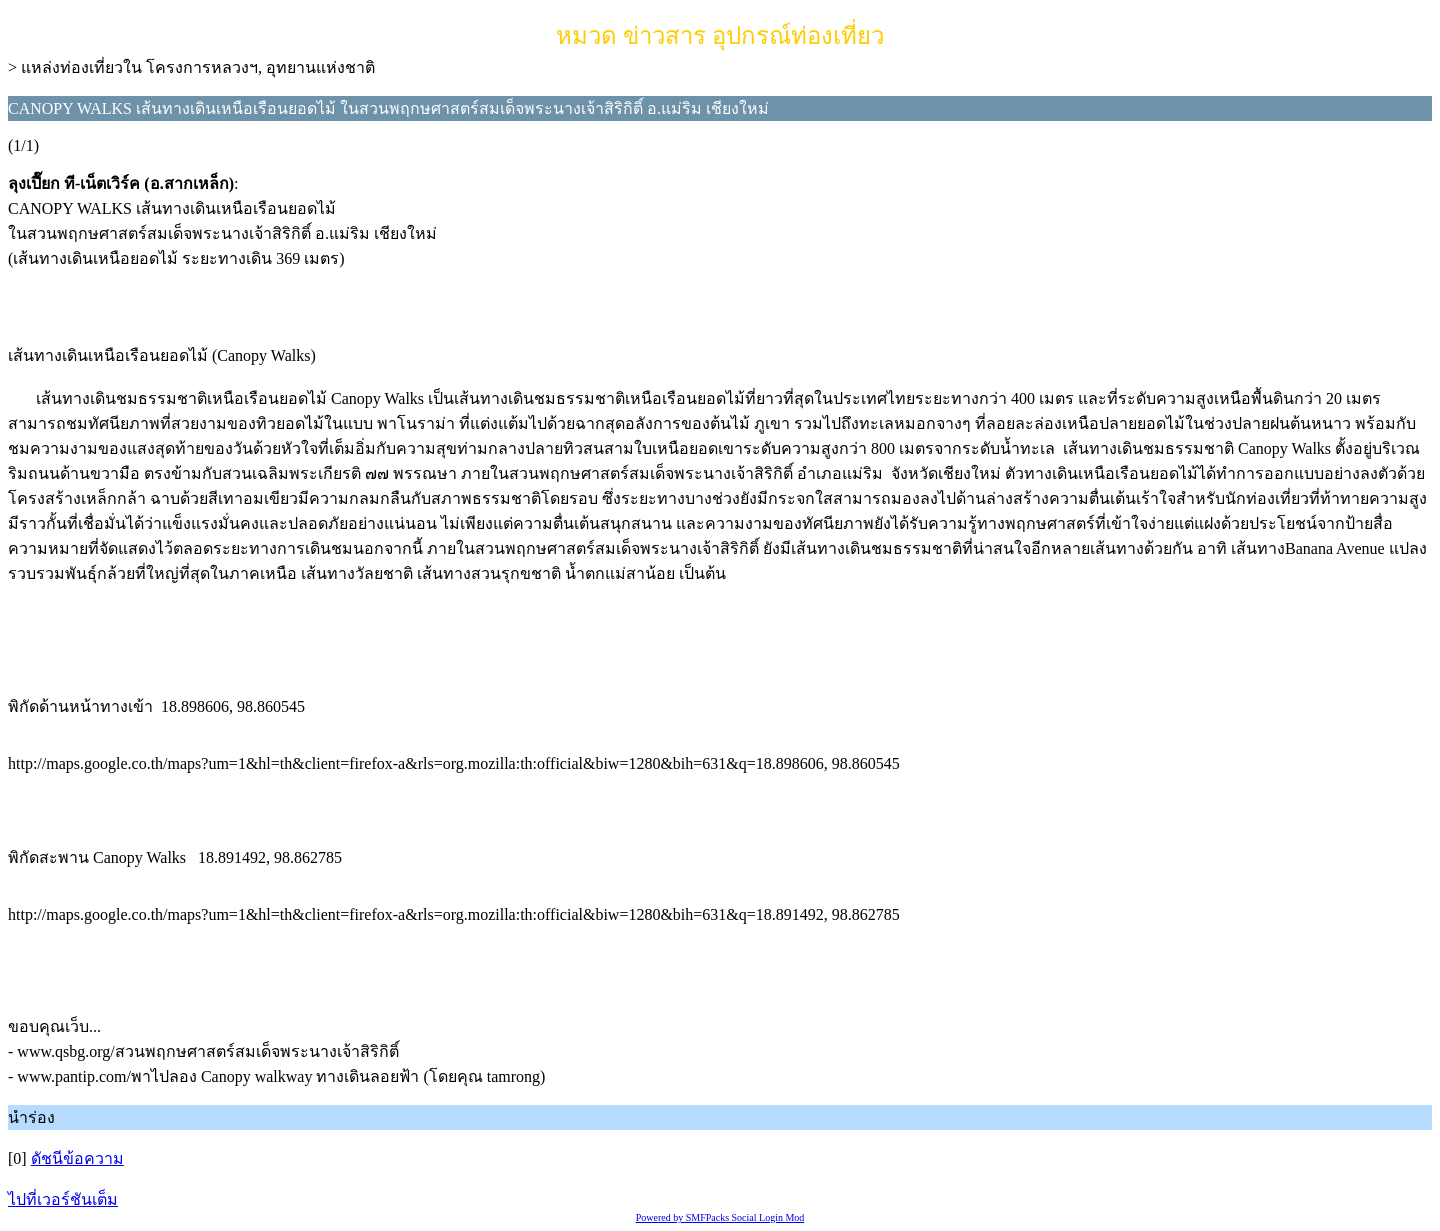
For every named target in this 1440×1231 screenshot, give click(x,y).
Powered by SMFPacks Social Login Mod (720, 1217)
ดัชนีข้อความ (77, 1158)
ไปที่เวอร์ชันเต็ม (63, 1199)
